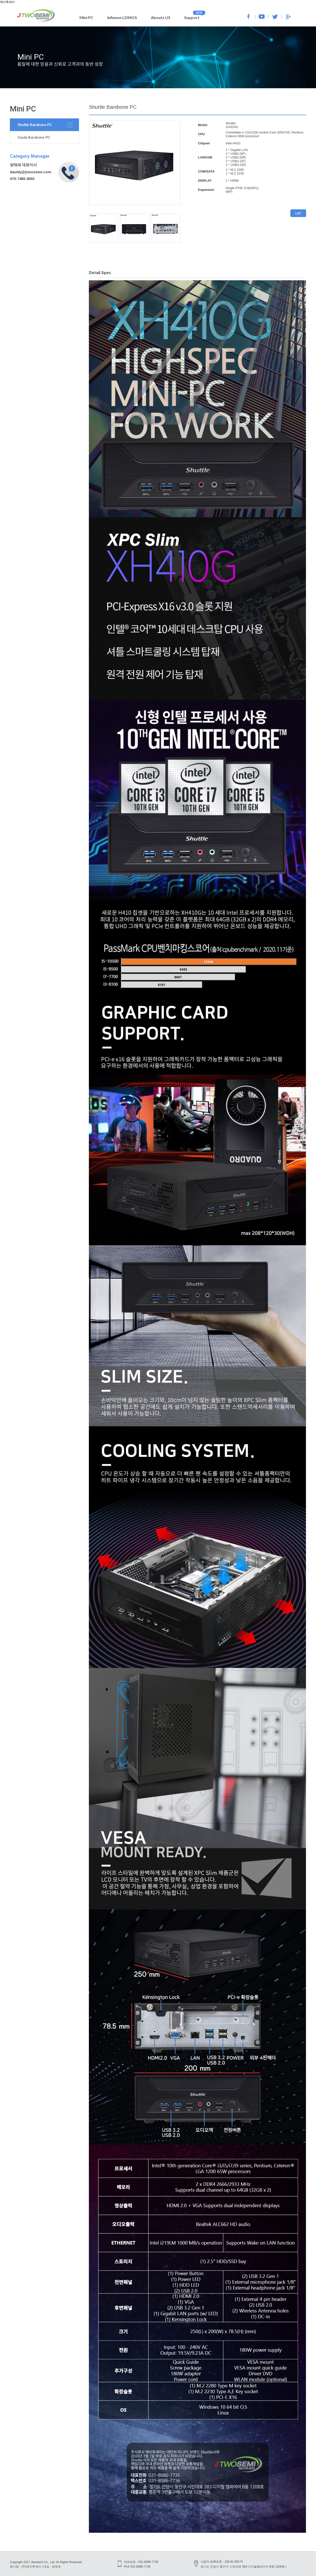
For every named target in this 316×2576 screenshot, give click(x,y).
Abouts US (160, 17)
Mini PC (86, 17)
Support (191, 17)
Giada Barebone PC (34, 137)
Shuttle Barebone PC (35, 125)
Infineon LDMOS (122, 17)
